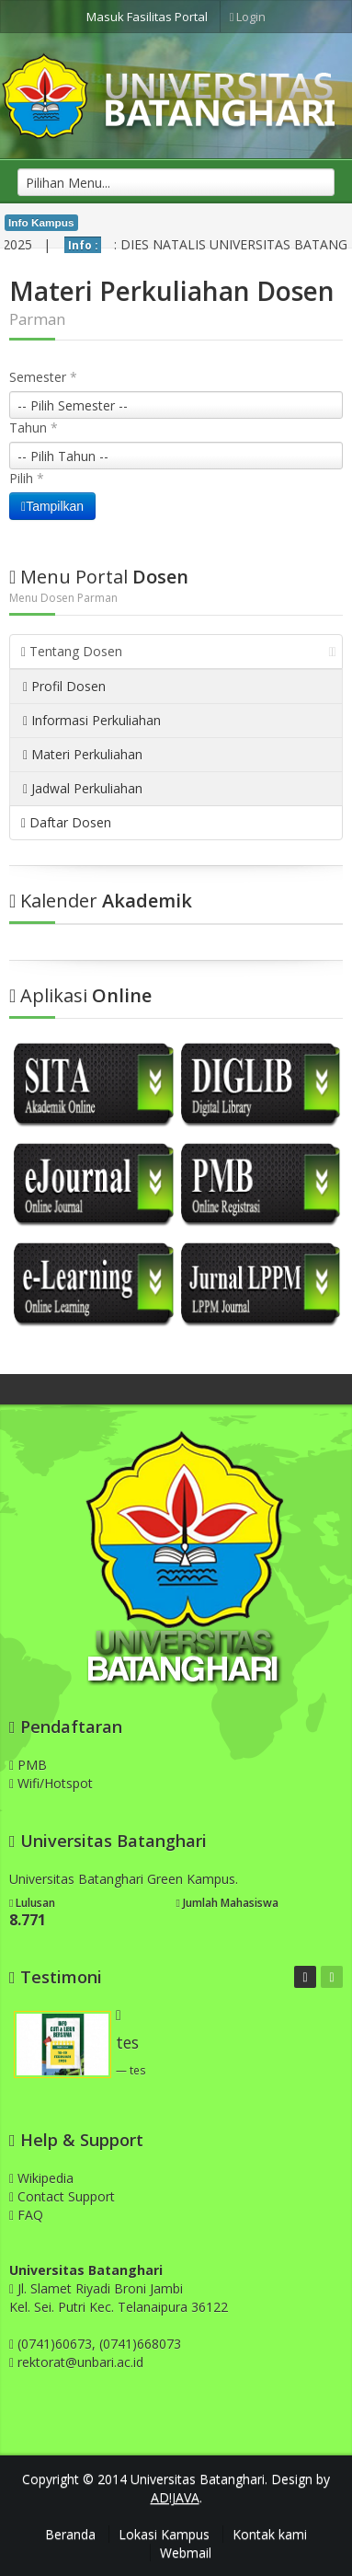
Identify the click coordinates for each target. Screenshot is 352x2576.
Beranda (70, 2534)
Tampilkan (52, 506)
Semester (43, 377)
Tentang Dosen (178, 651)
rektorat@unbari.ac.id (80, 2362)
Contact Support (62, 2196)
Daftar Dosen (66, 822)
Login (248, 16)
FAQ (26, 2215)
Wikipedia (41, 2178)
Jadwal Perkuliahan (82, 788)
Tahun (33, 427)
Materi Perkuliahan (82, 754)
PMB (28, 1764)
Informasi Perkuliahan (92, 720)
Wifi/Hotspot (51, 1783)
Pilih (26, 478)
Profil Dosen (64, 686)
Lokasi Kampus (164, 2534)
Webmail (185, 2552)
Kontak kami (270, 2534)
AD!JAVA (175, 2497)
